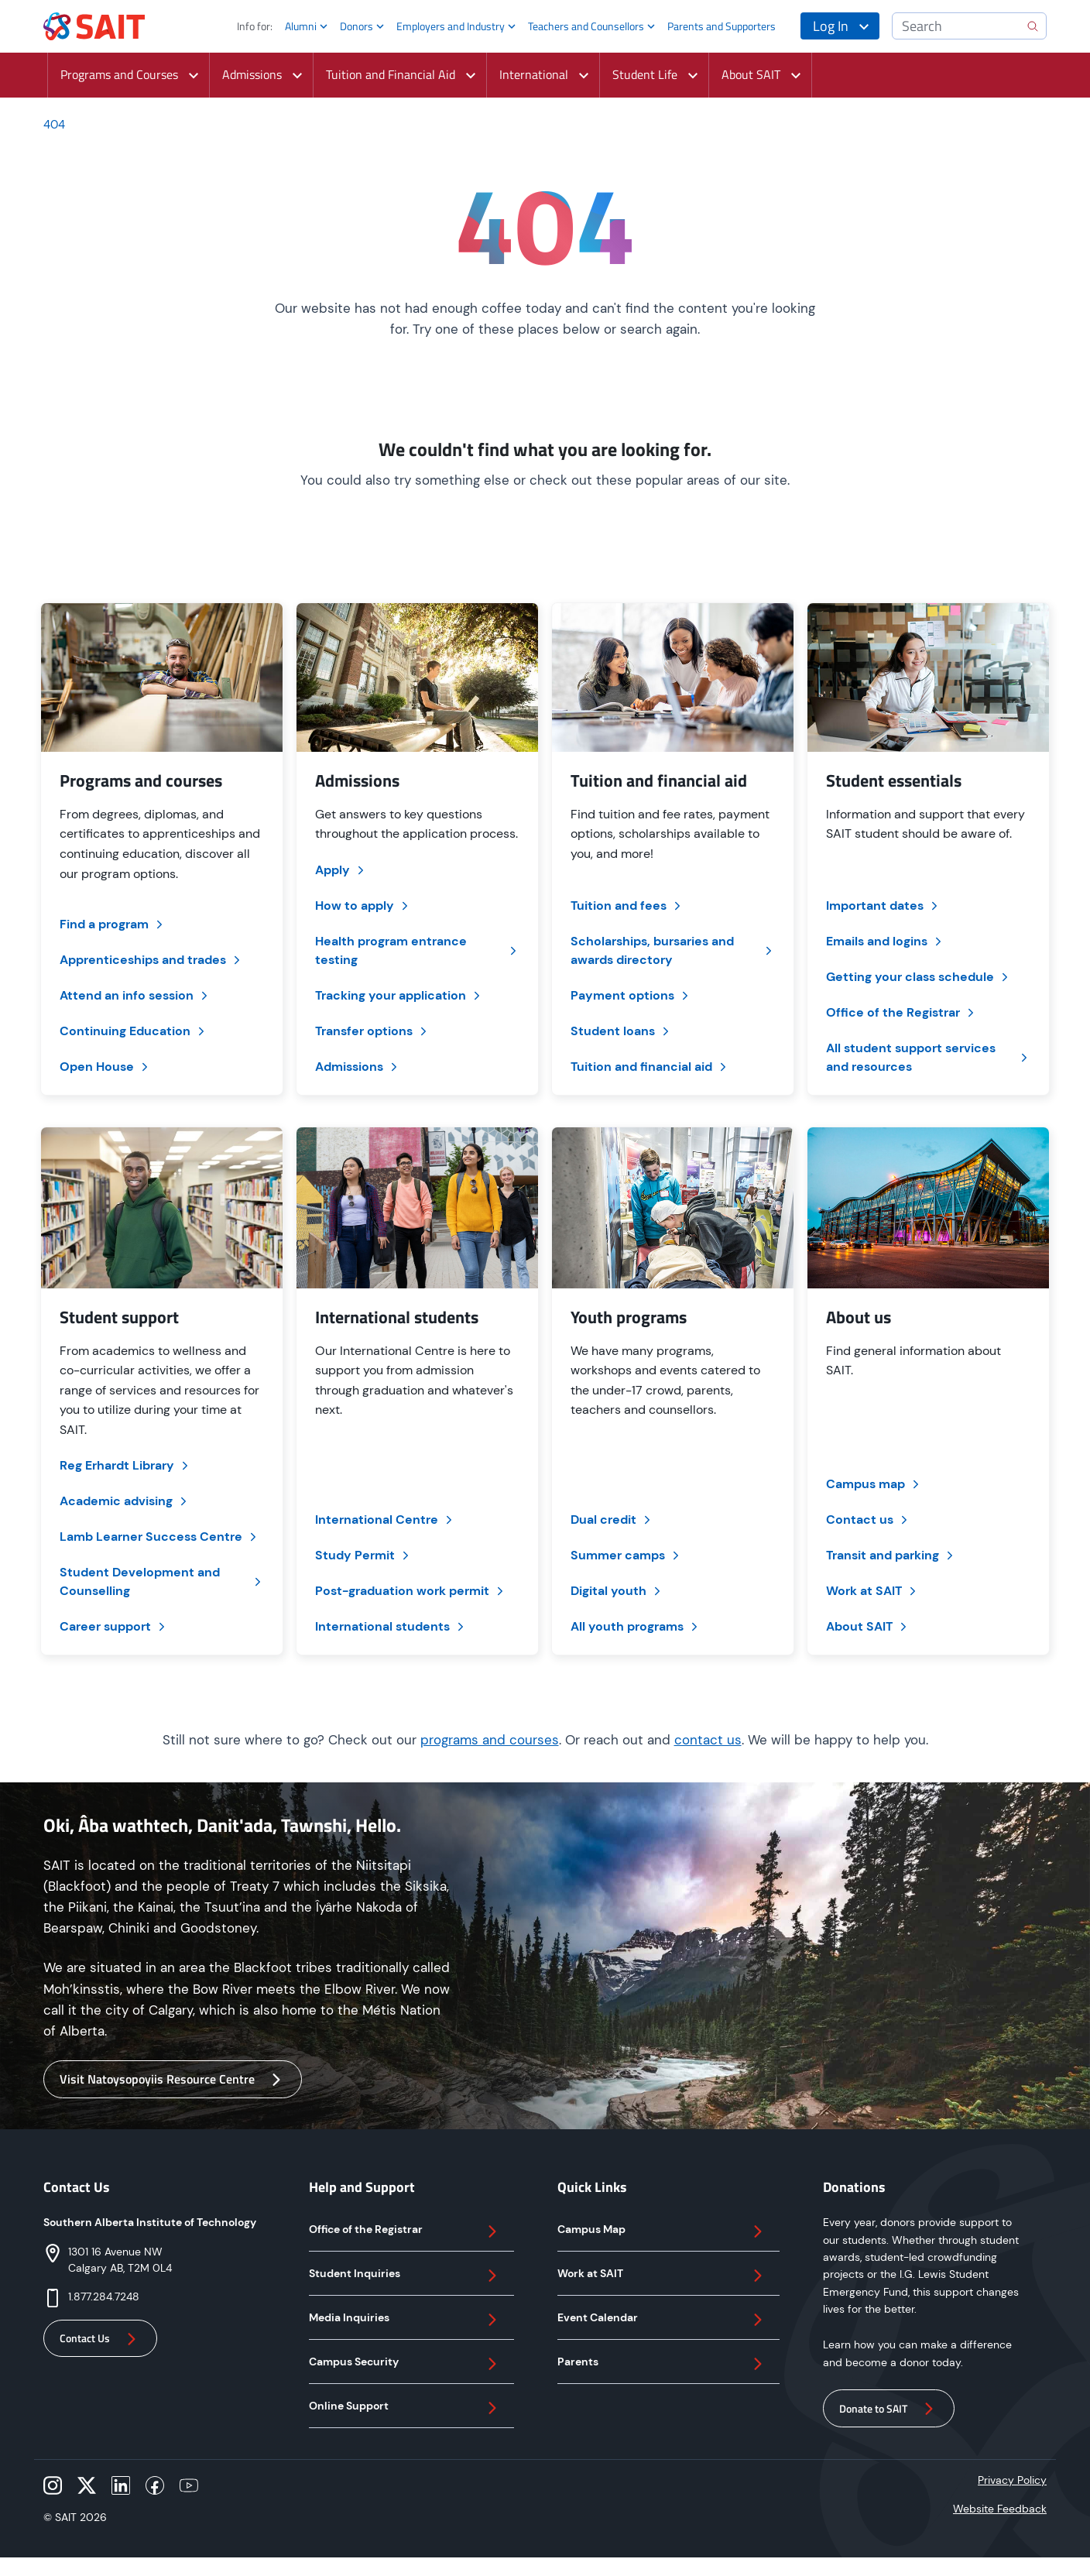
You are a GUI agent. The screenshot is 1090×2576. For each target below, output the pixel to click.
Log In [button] (830, 25)
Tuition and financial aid (650, 1066)
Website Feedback (1000, 2509)
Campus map (874, 1484)
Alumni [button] (301, 26)
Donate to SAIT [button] (888, 2408)
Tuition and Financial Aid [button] (386, 74)
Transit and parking (891, 1555)
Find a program (113, 924)
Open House (105, 1066)
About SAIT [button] (747, 74)
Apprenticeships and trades (151, 960)
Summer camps (626, 1555)
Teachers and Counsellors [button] (586, 26)
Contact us (868, 1519)
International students (391, 1626)
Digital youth (617, 1591)
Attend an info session (135, 995)
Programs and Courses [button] (115, 74)
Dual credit (612, 1519)
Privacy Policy (1012, 2480)
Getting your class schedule (918, 977)
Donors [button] (356, 26)
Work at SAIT (872, 1591)
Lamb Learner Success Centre (159, 1536)
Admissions (357, 1066)
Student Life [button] (641, 74)
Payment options (631, 995)
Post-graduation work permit (410, 1591)
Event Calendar (662, 2319)
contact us (708, 1739)
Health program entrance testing (417, 950)
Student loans (621, 1031)
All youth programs (636, 1626)
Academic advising (125, 1501)
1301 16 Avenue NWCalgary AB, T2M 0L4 (120, 2260)
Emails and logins (885, 941)
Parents (662, 2364)
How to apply (363, 905)
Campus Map (662, 2231)
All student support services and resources (928, 1057)
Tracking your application (399, 995)
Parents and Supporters (721, 26)
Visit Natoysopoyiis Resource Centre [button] (173, 2079)
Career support (114, 1626)
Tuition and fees (627, 905)
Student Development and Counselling (162, 1581)
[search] (1033, 25)
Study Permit (363, 1555)
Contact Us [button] (100, 2339)
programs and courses (489, 1739)
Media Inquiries (405, 2319)
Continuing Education (133, 1031)
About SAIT (868, 1626)
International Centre (385, 1519)
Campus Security (405, 2364)
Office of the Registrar (901, 1012)
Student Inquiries (405, 2275)
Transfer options (372, 1031)
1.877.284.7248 (103, 2296)
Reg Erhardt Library (125, 1465)
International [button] (529, 74)
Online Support (405, 2408)
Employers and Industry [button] (450, 26)
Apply (341, 870)
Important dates (883, 905)
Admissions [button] (248, 74)
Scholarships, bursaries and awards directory (673, 950)
